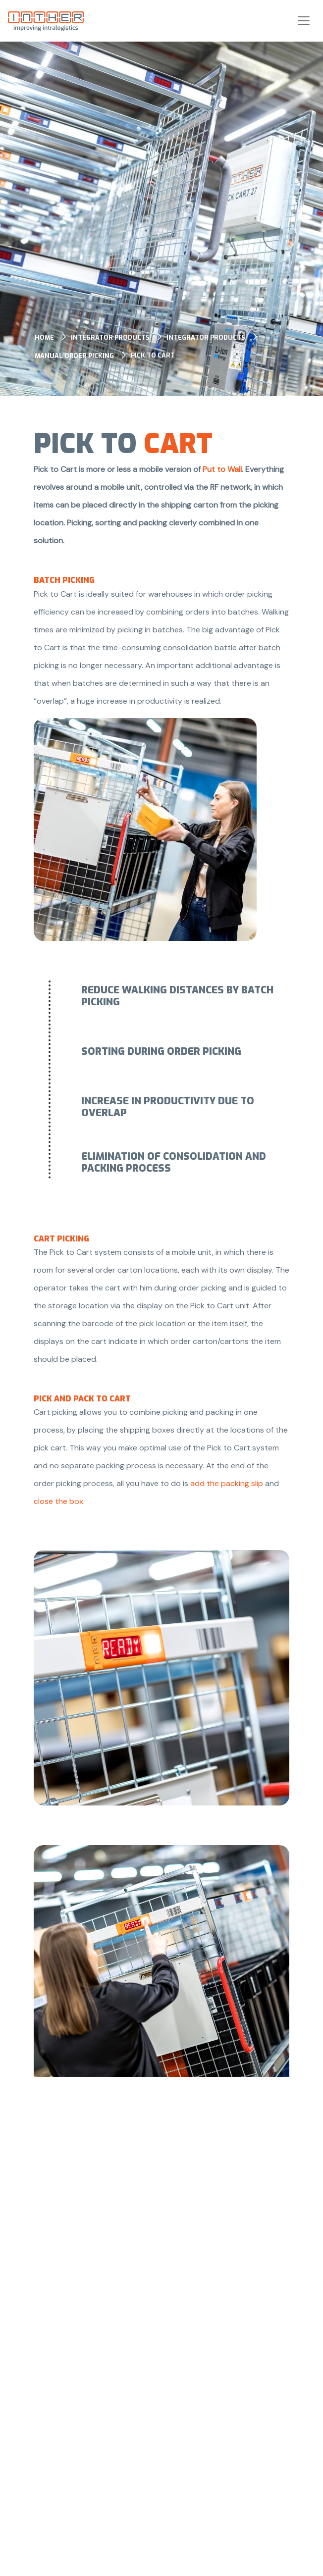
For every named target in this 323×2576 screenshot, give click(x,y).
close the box (58, 1501)
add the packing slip (226, 1483)
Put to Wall (222, 469)
